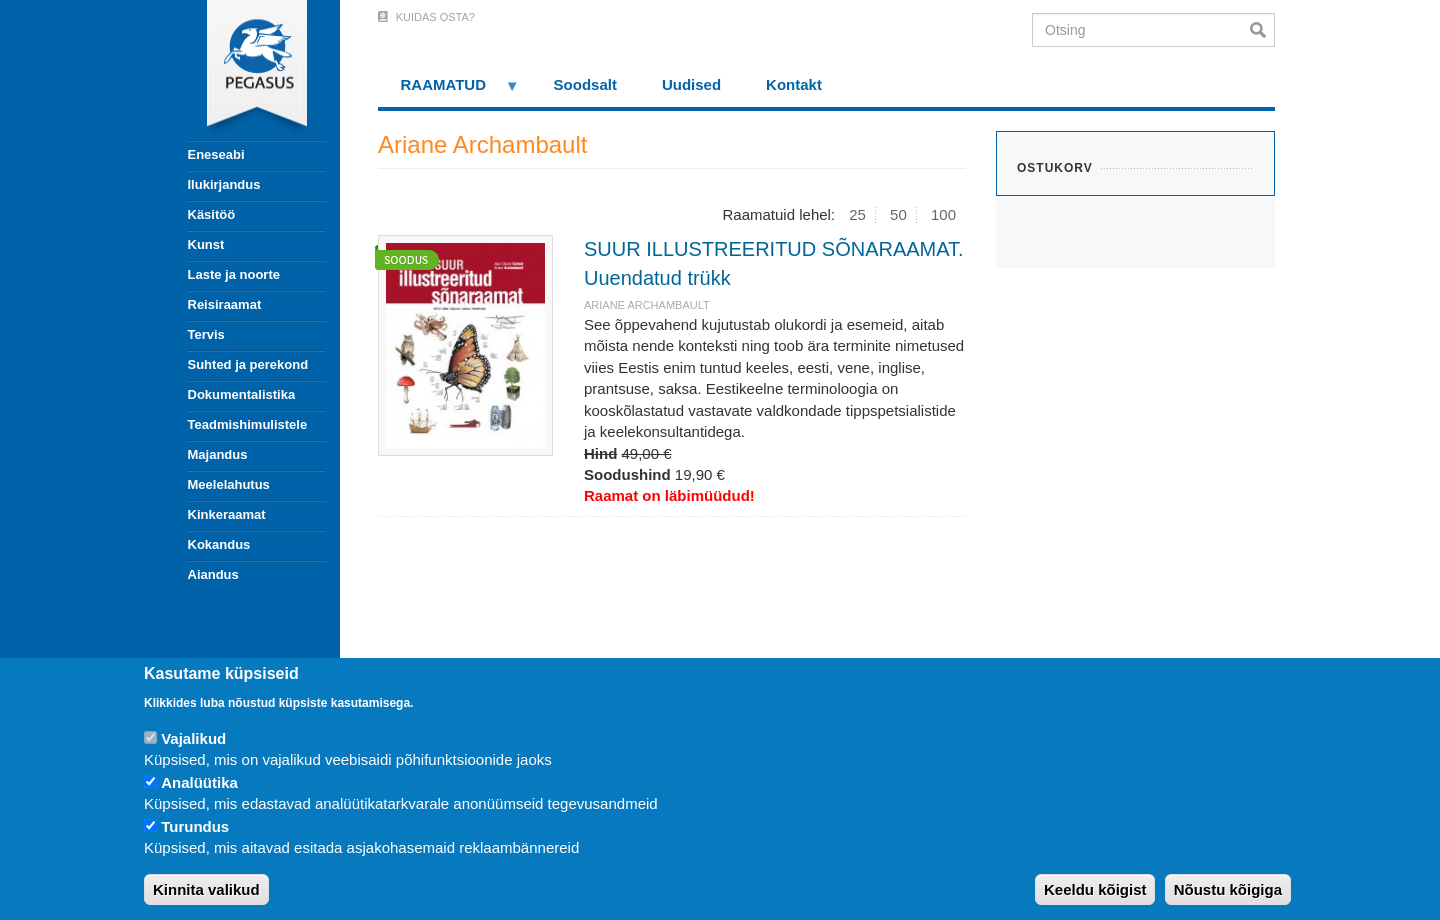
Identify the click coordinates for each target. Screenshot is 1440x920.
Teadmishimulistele (248, 424)
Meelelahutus (229, 484)
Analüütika (199, 782)
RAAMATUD (449, 91)
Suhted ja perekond (248, 364)
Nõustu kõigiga (1228, 889)
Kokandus (219, 544)
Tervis (206, 334)
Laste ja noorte (234, 274)
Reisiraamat (225, 304)
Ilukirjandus (224, 184)
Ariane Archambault (647, 305)
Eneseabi (216, 154)
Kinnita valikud (206, 889)
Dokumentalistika (242, 394)
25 (857, 214)
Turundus (195, 826)
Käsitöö (212, 214)
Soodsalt (585, 84)
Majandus (218, 454)
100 (943, 214)
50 (898, 214)
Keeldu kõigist (1095, 889)
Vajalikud (193, 738)
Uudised (691, 84)
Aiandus (213, 574)
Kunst (206, 244)
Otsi (1262, 30)
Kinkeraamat (227, 514)
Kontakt (794, 84)
